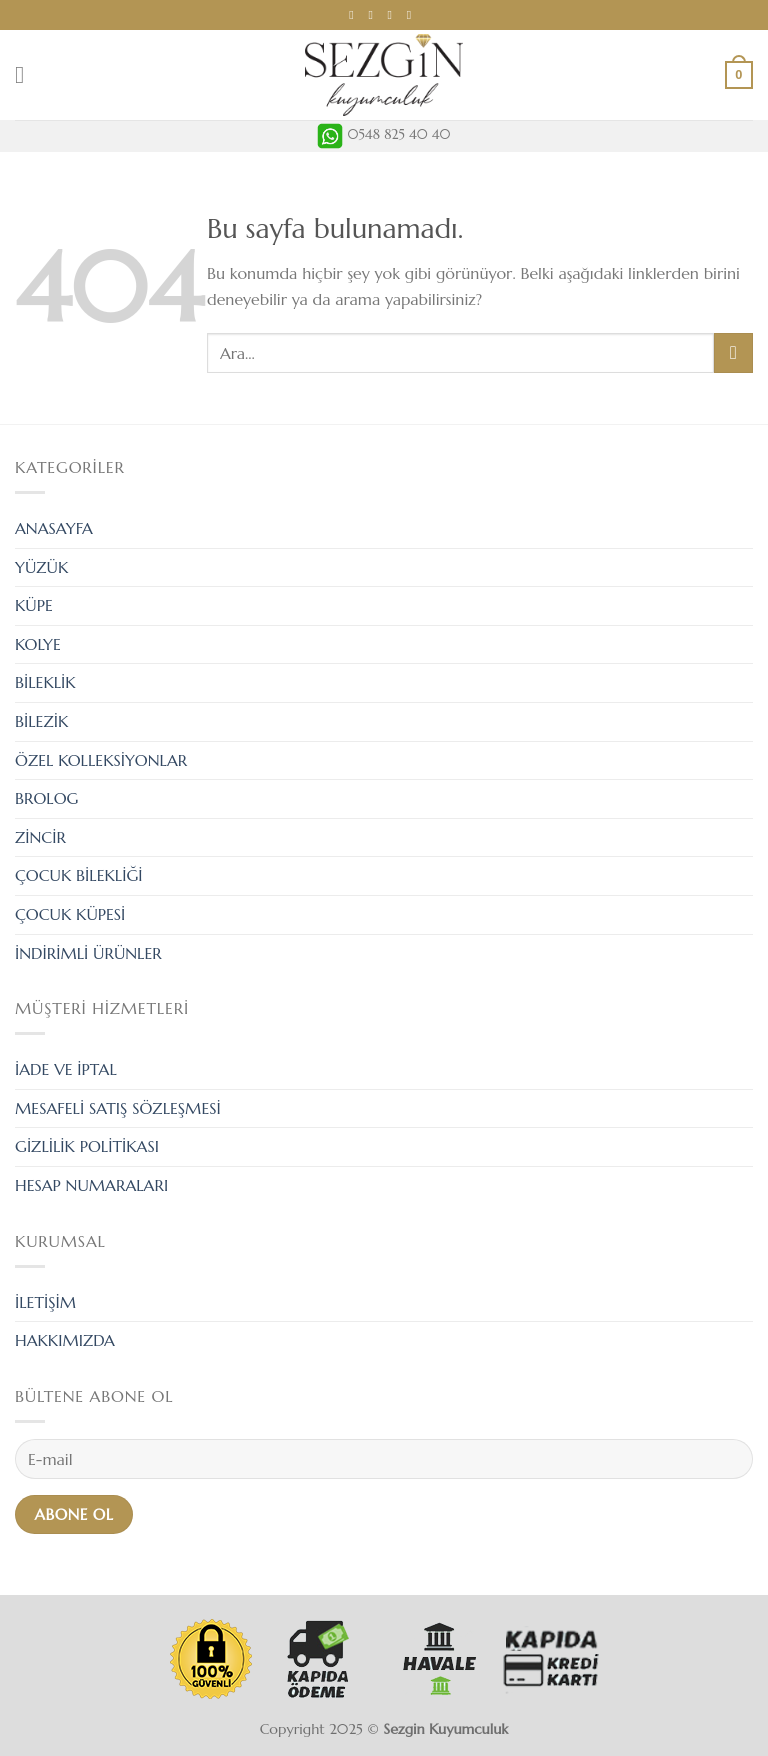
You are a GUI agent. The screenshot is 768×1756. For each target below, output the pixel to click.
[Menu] (27, 74)
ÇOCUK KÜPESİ (70, 914)
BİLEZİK (41, 721)
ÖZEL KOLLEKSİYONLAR (101, 760)
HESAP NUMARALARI (91, 1185)
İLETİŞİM (45, 1302)
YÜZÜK (41, 567)
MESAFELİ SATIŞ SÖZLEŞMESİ (118, 1108)
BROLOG (46, 798)
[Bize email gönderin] (394, 15)
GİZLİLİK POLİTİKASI (87, 1146)
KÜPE (34, 605)
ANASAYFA (54, 528)
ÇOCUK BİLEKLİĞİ (79, 875)
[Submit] (733, 352)
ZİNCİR (40, 837)
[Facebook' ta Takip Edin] (355, 15)
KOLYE (38, 644)
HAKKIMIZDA (65, 1340)
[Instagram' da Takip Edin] (374, 15)
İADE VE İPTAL (66, 1069)
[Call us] (413, 15)
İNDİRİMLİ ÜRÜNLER (88, 953)
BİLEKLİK (45, 682)
